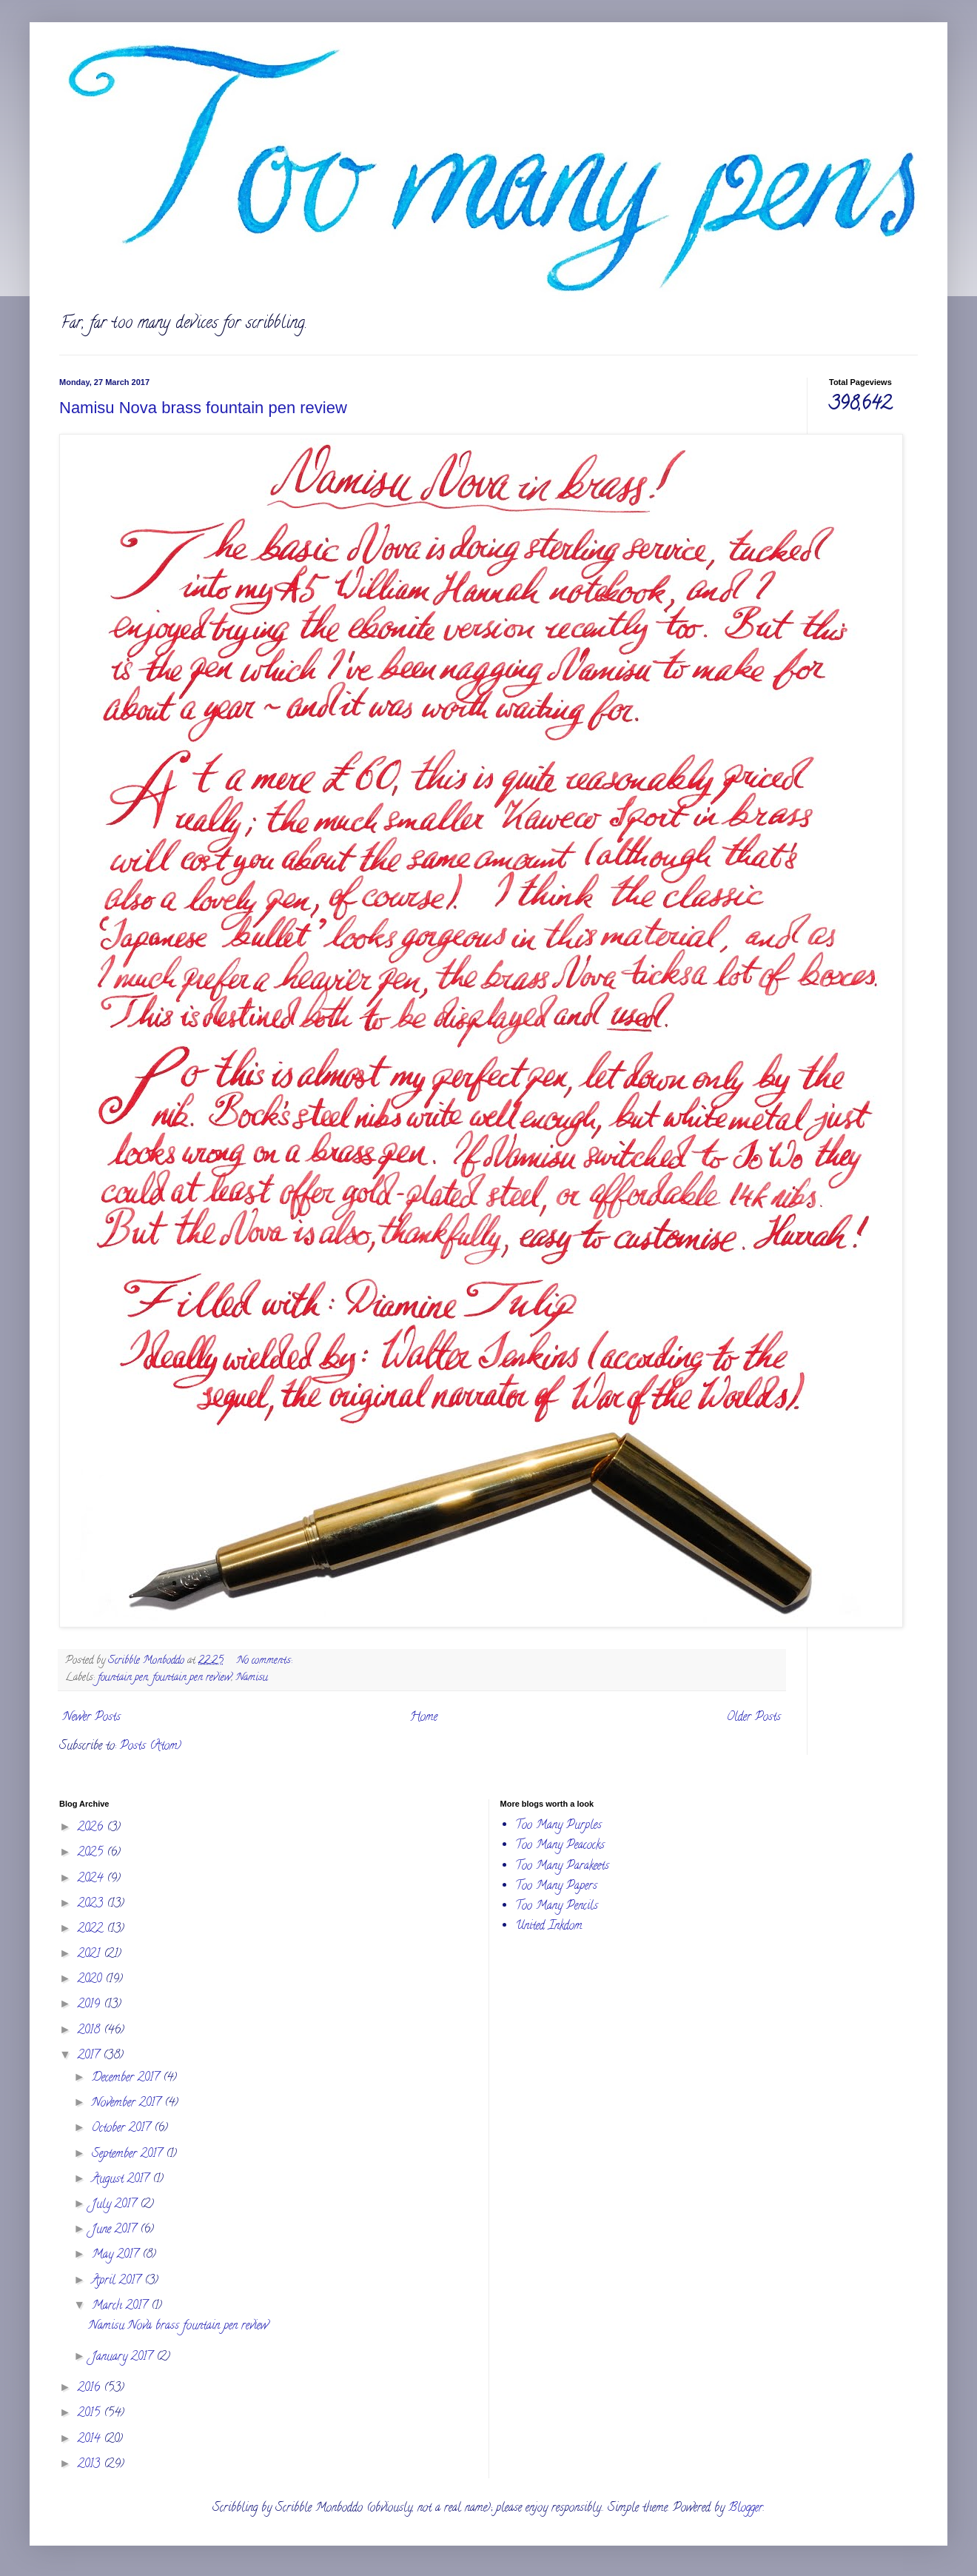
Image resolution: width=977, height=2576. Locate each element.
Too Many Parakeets (562, 1867)
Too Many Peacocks (560, 1846)
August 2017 (122, 2180)
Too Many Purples (558, 1826)
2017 (90, 2056)
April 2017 (118, 2281)
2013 (91, 2465)
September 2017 (129, 2155)
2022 (92, 1929)
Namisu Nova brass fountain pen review (203, 407)
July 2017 (116, 2205)
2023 (92, 1904)
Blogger (745, 2509)
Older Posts (754, 1718)
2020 (91, 1980)
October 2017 (123, 2129)
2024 (92, 1879)
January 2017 (124, 2357)
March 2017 (121, 2306)
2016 (91, 2389)
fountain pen (123, 1678)
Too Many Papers (556, 1887)
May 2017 (117, 2255)
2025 (92, 1853)
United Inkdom (548, 1927)
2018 (91, 2031)
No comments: (266, 1661)
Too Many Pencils (556, 1907)
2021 (91, 1955)
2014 (91, 2440)
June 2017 (116, 2230)
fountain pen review (192, 1678)
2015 (91, 2414)
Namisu (252, 1678)
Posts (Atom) (150, 1747)
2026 (92, 1828)
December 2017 (127, 2078)
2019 (91, 2005)
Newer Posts (92, 1718)
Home (423, 1718)
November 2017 (128, 2103)
